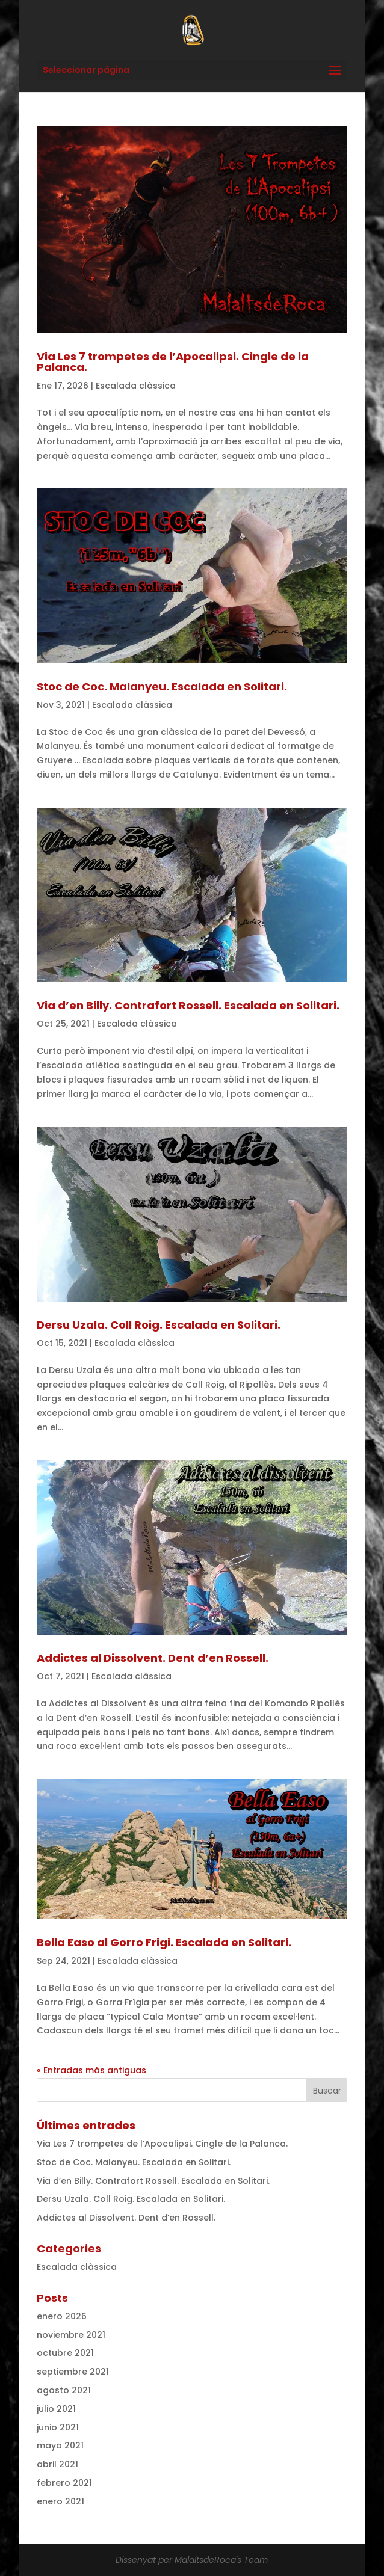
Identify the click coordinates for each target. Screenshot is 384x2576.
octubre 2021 (65, 2353)
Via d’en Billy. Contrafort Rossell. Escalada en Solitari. (188, 1005)
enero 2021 (60, 2501)
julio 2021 (56, 2409)
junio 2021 (58, 2427)
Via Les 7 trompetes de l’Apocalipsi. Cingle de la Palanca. (173, 362)
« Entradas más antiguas (91, 2070)
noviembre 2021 (71, 2335)
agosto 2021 (64, 2390)
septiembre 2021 (73, 2371)
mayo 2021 (60, 2445)
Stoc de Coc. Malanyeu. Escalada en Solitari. (162, 686)
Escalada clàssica (136, 386)
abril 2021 (57, 2464)
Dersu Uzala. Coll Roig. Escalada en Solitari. (158, 1324)
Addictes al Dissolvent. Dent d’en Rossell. (152, 1657)
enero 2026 (62, 2316)
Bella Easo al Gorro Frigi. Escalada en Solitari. (164, 1942)
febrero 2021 (64, 2483)
